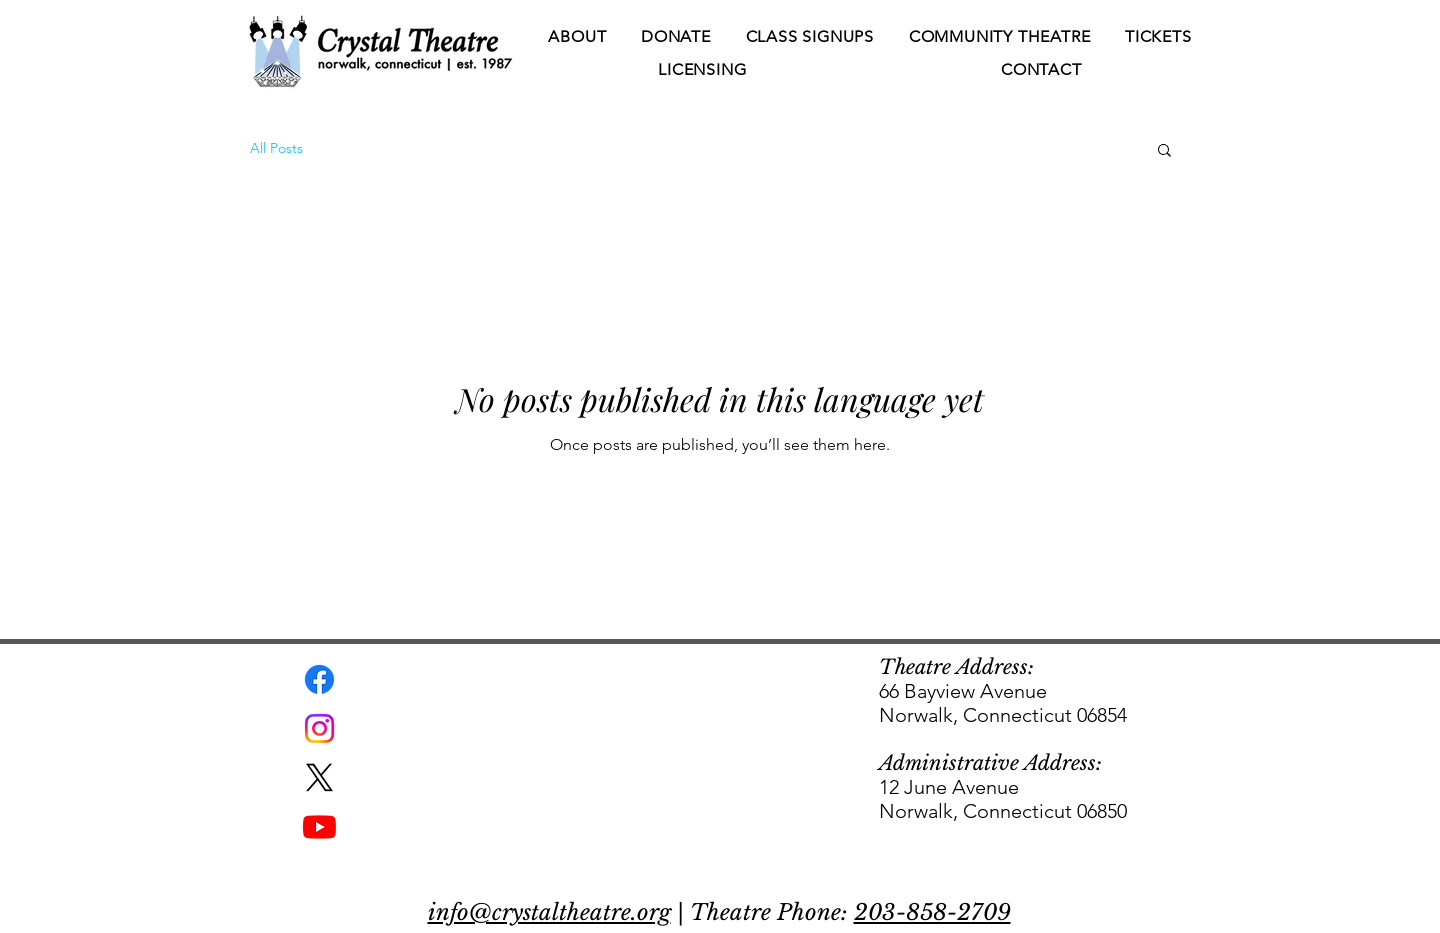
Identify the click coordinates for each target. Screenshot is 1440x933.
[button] (577, 37)
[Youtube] (319, 826)
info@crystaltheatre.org (549, 912)
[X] (319, 777)
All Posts (276, 148)
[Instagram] (319, 728)
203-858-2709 (932, 912)
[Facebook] (319, 679)
